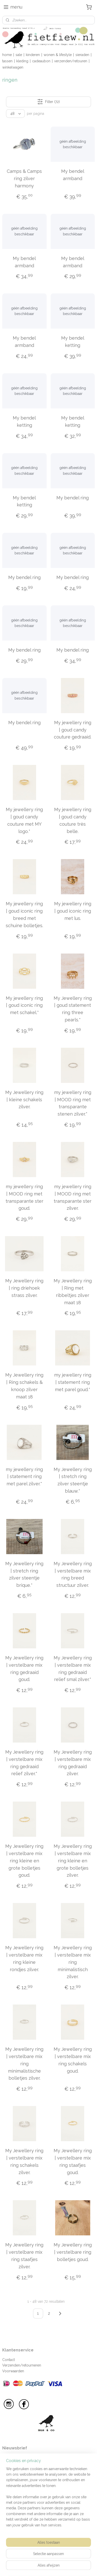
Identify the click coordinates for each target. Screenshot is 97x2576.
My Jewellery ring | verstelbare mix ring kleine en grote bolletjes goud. (24, 1861)
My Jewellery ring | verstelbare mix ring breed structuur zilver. (73, 1574)
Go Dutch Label (30, 2501)
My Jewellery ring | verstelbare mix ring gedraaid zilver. (73, 1762)
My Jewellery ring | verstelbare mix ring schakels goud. (73, 2059)
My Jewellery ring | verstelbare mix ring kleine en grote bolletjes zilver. (73, 1861)
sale (19, 55)
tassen (7, 61)
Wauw (52, 2541)
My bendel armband (72, 175)
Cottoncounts (44, 2496)
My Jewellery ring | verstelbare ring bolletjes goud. (73, 2252)
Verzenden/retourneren (21, 2365)
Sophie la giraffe (58, 2529)
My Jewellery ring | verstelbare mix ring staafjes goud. (73, 2161)
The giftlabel (56, 2535)
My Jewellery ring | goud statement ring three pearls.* (73, 1008)
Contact (8, 2360)
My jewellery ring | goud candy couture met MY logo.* (24, 820)
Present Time (63, 2524)
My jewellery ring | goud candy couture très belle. (72, 820)
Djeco (62, 2496)
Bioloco (30, 2490)
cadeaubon (41, 61)
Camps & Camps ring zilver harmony (24, 179)
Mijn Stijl (37, 2518)
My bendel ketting (72, 342)
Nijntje (25, 2524)
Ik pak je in (31, 2507)
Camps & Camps (16, 2496)
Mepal (23, 2518)
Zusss (89, 2541)
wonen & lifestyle (58, 55)
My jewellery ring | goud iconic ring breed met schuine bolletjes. (24, 914)
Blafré (44, 2490)
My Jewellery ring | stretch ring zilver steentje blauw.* (73, 1480)
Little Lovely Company (44, 2512)
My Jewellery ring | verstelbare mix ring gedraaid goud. (24, 1668)
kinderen (33, 55)
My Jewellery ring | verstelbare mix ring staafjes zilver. (24, 2255)
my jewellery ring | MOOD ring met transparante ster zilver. (72, 1197)
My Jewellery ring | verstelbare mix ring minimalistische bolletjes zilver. (24, 2063)
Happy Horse (56, 2501)
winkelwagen (12, 67)
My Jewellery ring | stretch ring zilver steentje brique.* (24, 1574)
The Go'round (80, 2535)
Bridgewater (72, 2490)
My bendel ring (72, 497)
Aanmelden (15, 2469)
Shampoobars (30, 2529)
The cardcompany (28, 2535)
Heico (74, 2501)
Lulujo (80, 2507)
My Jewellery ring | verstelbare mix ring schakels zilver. (24, 2161)
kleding (22, 61)
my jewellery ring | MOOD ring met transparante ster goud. (24, 1197)
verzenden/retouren (70, 61)
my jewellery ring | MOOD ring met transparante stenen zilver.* (72, 1103)
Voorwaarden (13, 2371)
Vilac (20, 2541)
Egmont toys (80, 2496)
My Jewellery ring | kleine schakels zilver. (24, 1100)
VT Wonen (36, 2541)
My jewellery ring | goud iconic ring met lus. (72, 911)
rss (69, 2566)
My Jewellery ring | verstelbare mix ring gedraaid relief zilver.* (24, 1762)
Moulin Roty (56, 2518)
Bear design (12, 2490)
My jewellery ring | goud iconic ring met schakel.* (24, 1005)
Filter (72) (48, 102)
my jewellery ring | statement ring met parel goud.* (72, 1382)
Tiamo (7, 2541)
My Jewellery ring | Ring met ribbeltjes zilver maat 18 (73, 1291)
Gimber (8, 2501)
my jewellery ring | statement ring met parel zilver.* (24, 1477)
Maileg (71, 2512)
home (7, 55)
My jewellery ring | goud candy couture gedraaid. (72, 730)
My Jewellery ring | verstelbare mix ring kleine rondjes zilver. (24, 1958)
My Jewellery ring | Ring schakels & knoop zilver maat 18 (24, 1386)
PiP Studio (41, 2524)
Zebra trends (70, 2541)
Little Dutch (11, 2512)
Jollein (48, 2507)
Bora (55, 2490)
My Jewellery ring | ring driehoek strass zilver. (24, 1288)
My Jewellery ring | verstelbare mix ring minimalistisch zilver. (73, 1962)
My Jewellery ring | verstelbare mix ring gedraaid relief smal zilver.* (73, 1668)
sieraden (82, 55)
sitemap (60, 2566)
